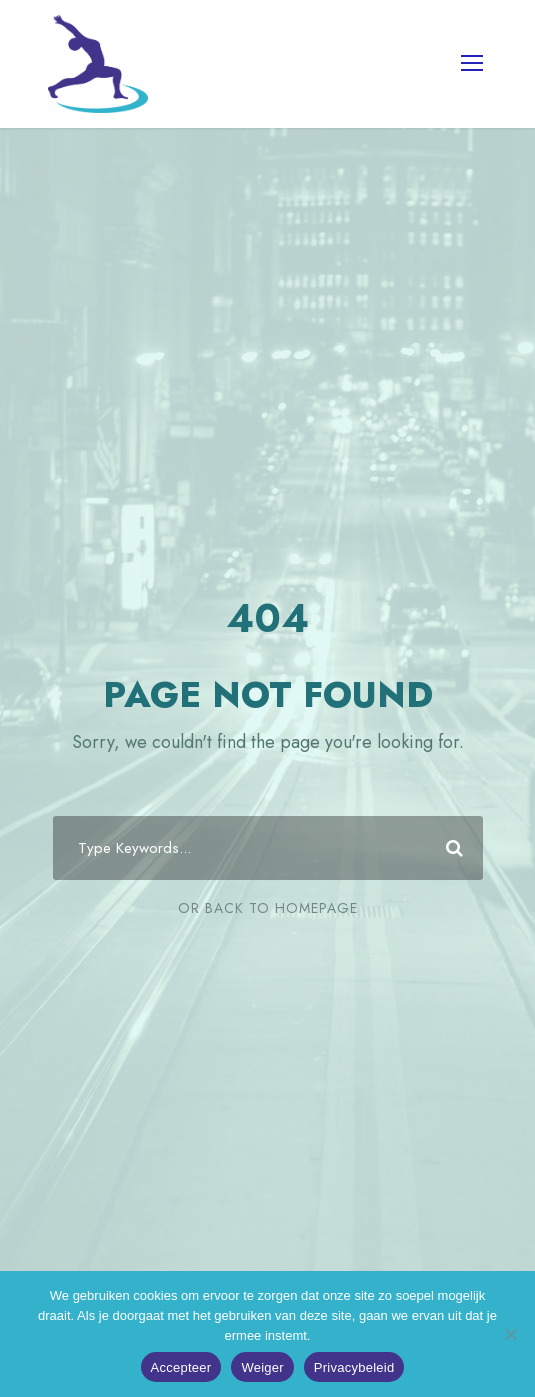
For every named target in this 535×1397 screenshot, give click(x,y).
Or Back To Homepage (268, 908)
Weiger (262, 1367)
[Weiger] (510, 1334)
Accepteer (181, 1367)
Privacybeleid (354, 1367)
